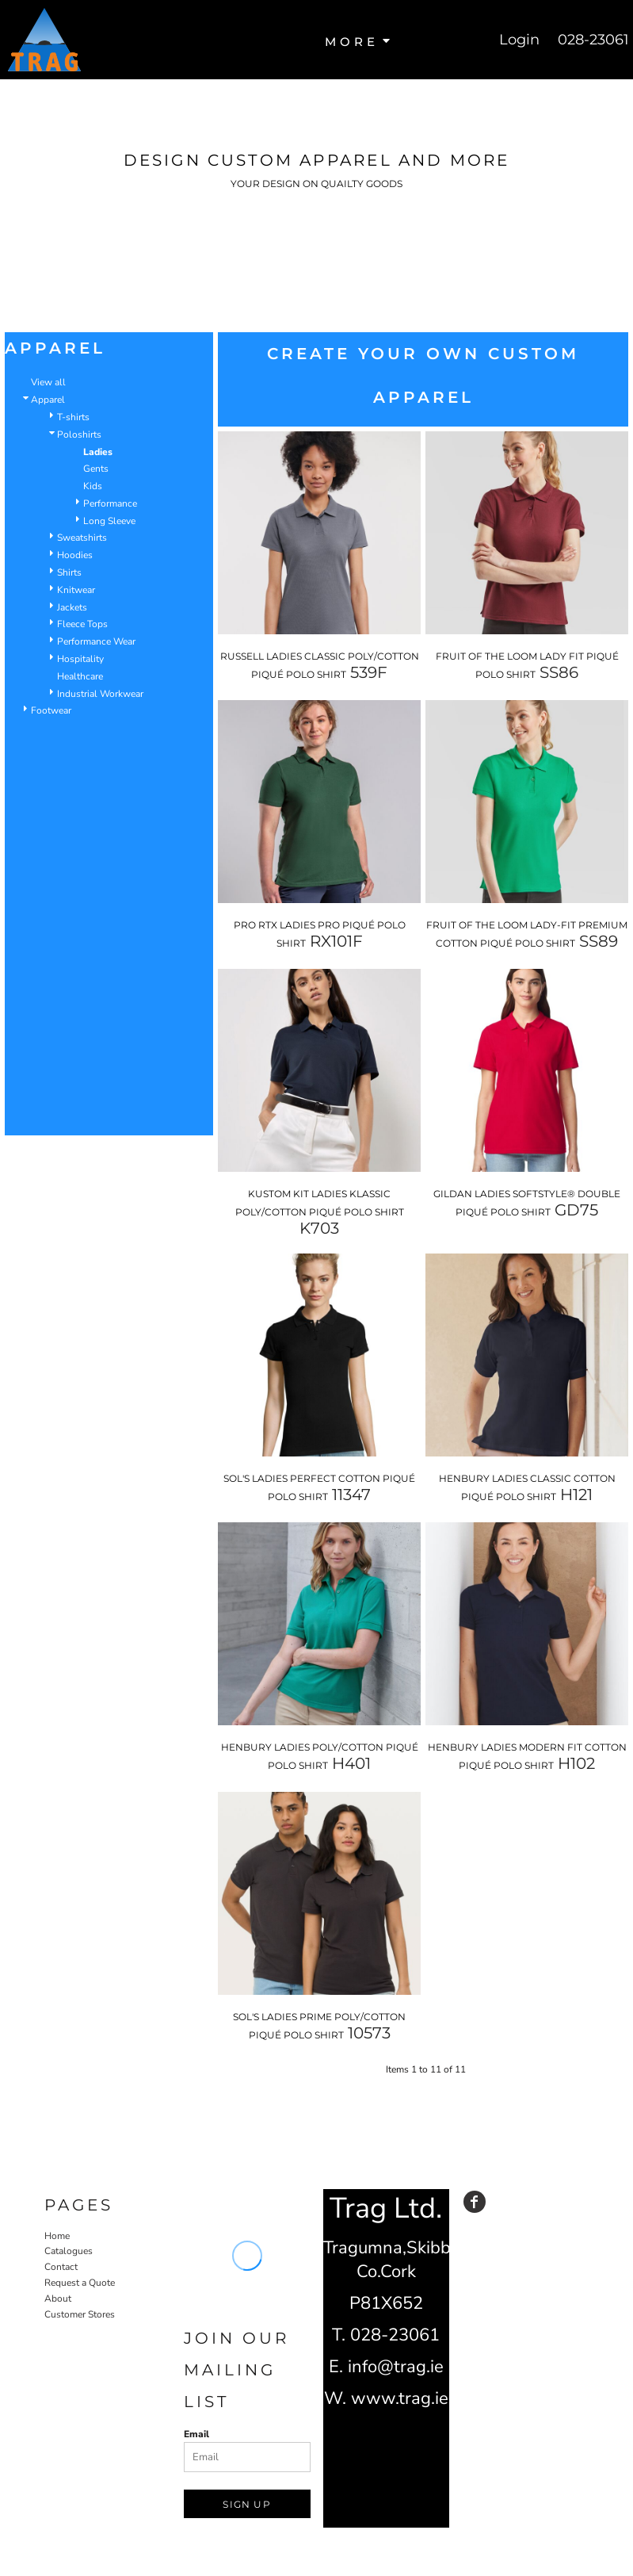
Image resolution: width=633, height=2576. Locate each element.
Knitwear (76, 590)
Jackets (72, 607)
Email (196, 2434)
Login (519, 39)
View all (48, 382)
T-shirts (73, 417)
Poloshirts (79, 434)
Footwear (51, 710)
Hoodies (75, 555)
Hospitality (80, 659)
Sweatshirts (82, 537)
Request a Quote (79, 2282)
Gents (96, 468)
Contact (61, 2266)
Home (57, 2236)
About (57, 2298)
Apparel (48, 399)
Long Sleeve (109, 521)
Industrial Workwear (100, 693)
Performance (110, 503)
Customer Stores (79, 2314)
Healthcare (80, 676)
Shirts (69, 572)
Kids (92, 486)
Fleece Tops (82, 624)
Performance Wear (96, 641)
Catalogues (68, 2251)
